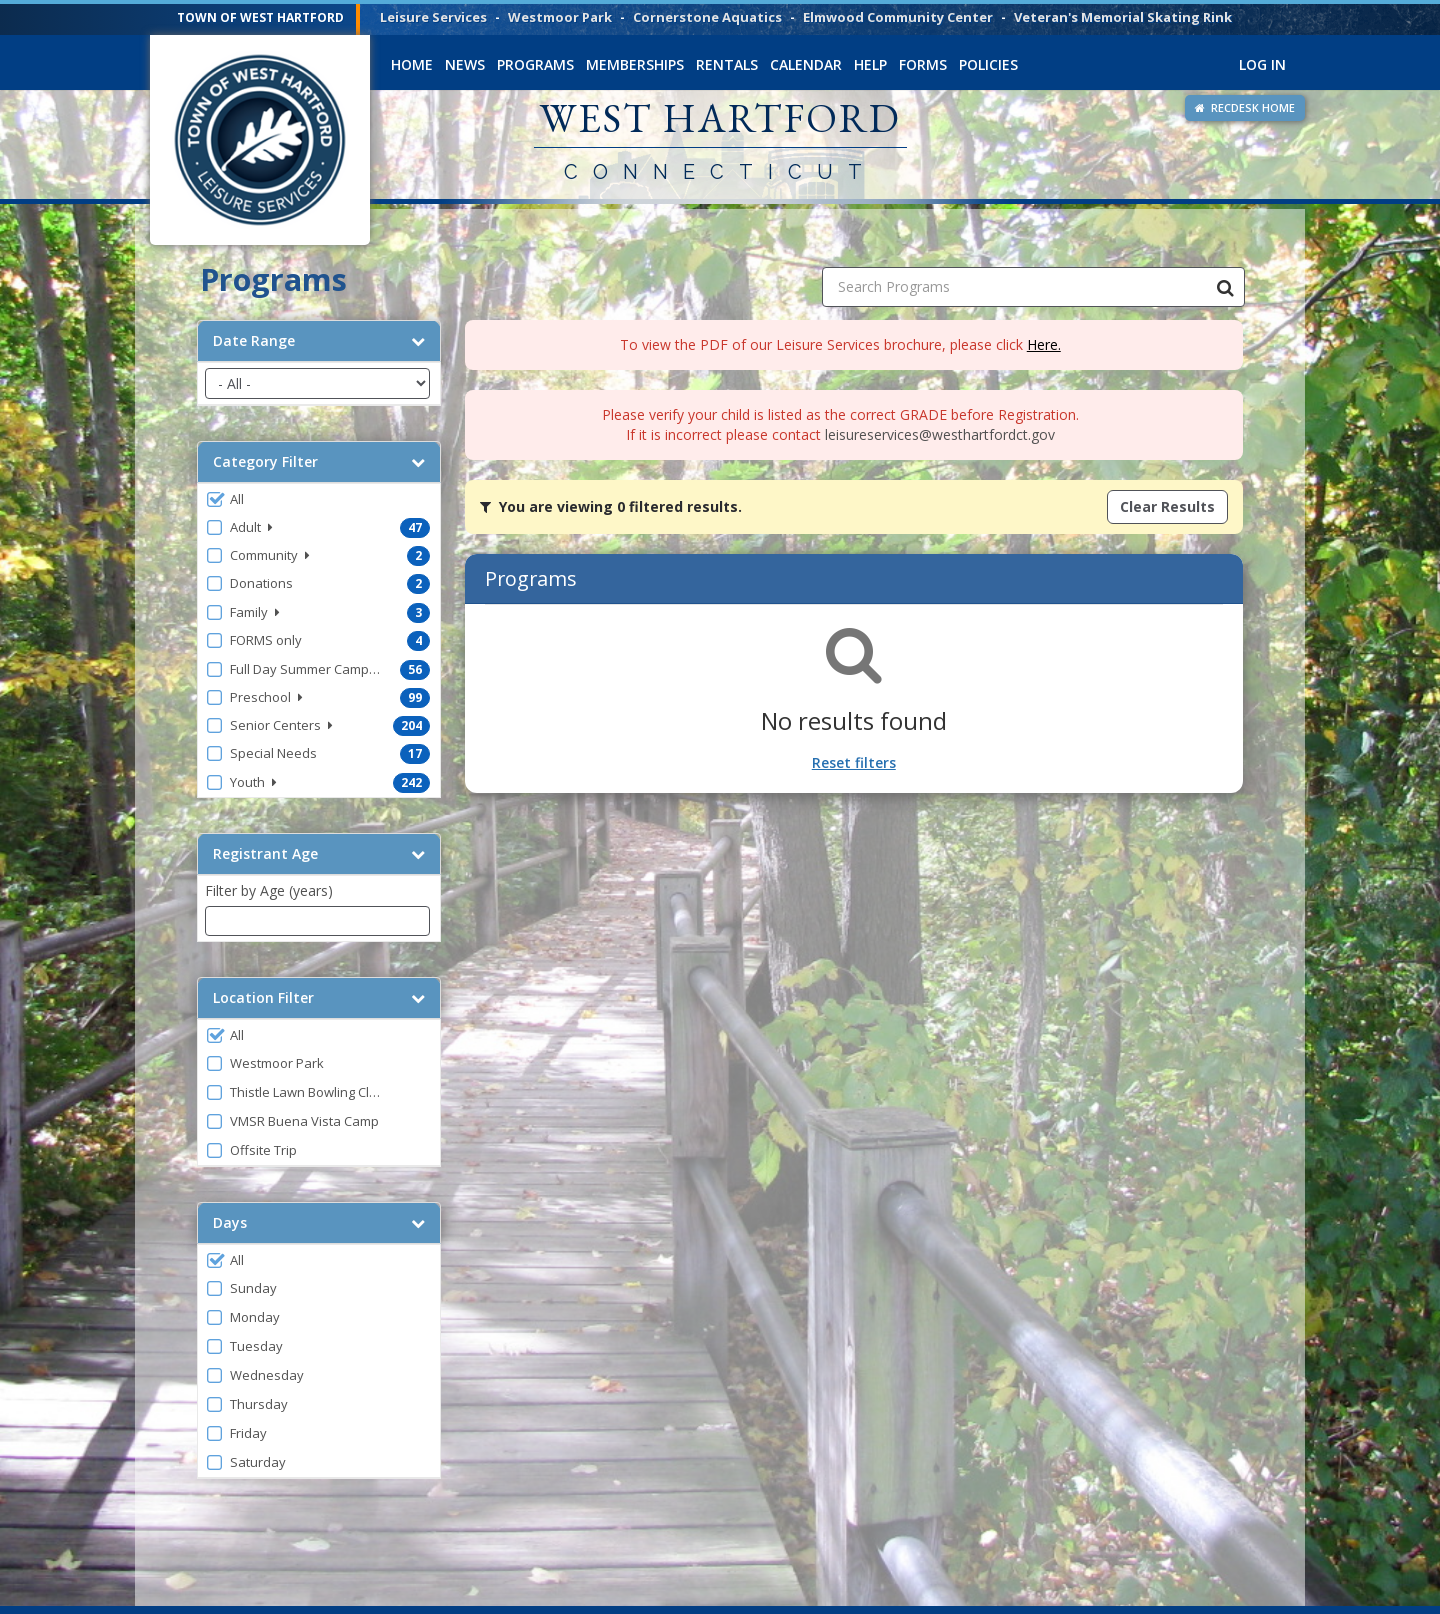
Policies (988, 64)
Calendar (806, 64)
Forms (923, 64)
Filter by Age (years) (269, 890)
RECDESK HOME (1245, 107)
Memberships (635, 64)
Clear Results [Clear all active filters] (1167, 506)
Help (870, 64)
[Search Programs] (1225, 287)
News (465, 64)
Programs (535, 64)
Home (412, 64)
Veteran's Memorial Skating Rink (1123, 17)
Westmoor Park (560, 17)
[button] (319, 499)
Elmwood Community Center (898, 17)
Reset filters (854, 762)
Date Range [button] (319, 341)
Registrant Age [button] (319, 854)
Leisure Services (433, 17)
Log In (1262, 64)
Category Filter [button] (319, 462)
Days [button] (319, 1223)
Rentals (727, 64)
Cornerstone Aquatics (707, 17)
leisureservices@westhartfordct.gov (940, 434)
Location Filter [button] (319, 998)
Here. (1044, 344)
